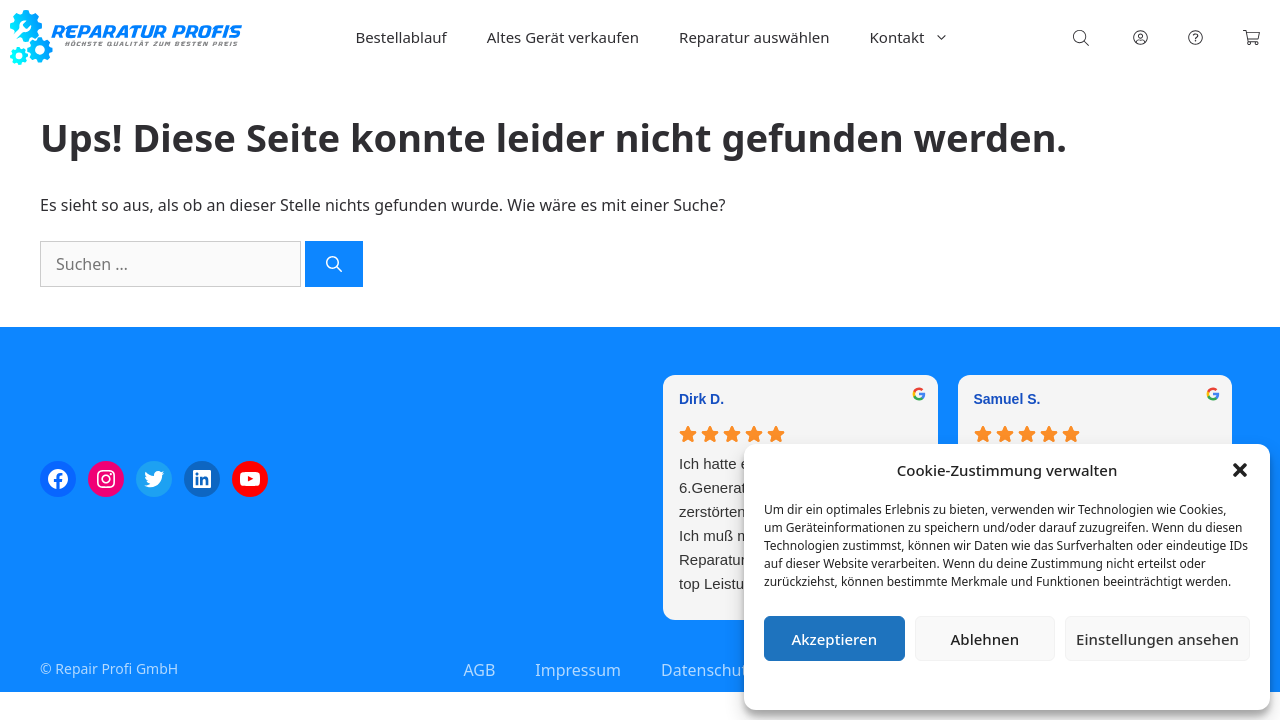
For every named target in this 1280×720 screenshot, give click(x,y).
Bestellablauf (400, 37)
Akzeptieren (834, 639)
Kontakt (920, 37)
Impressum (1126, 684)
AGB (479, 670)
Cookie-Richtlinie (902, 684)
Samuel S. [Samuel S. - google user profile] (1007, 399)
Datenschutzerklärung (1021, 684)
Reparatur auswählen (754, 37)
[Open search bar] (1083, 37)
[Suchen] (334, 264)
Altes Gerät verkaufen (563, 37)
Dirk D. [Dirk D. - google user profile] (701, 399)
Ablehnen (985, 639)
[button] (1240, 470)
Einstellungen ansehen (1157, 639)
